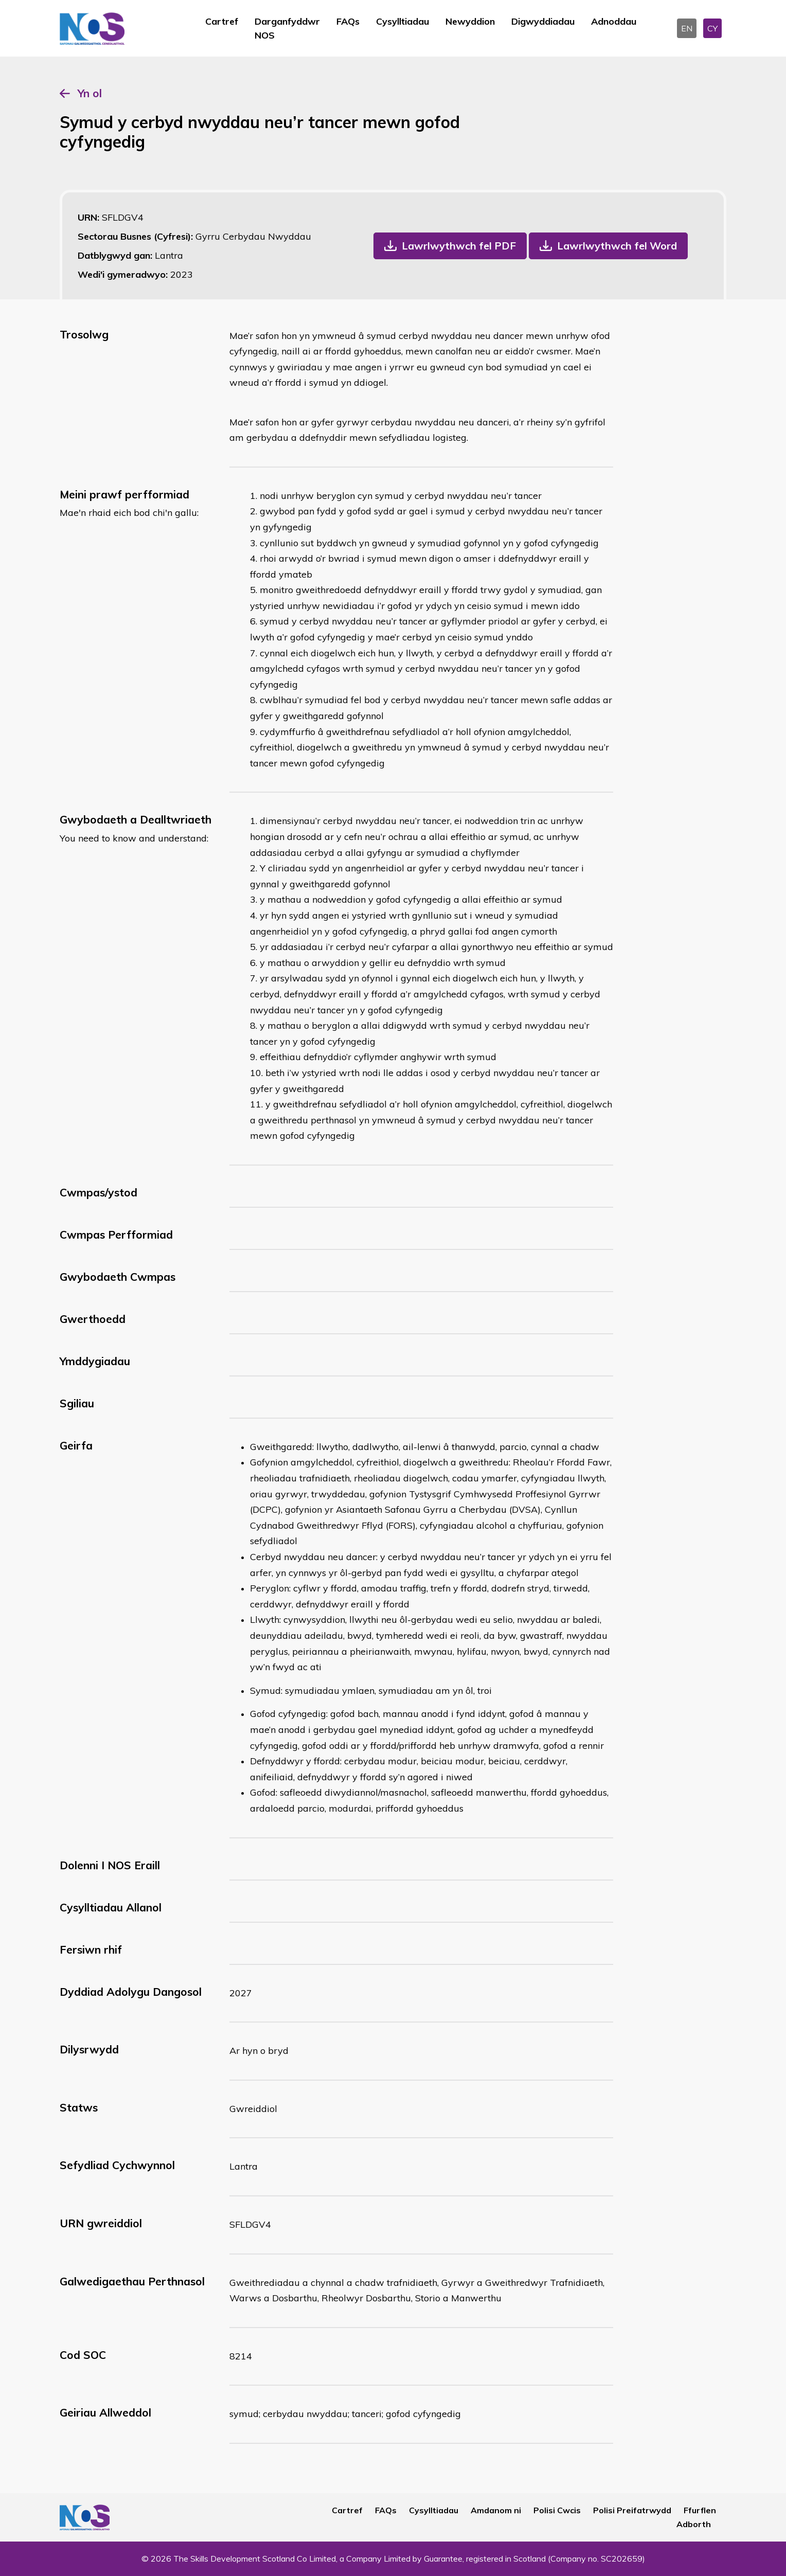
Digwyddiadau (543, 21)
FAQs (348, 21)
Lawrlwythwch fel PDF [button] (459, 245)
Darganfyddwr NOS (287, 28)
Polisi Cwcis (557, 2510)
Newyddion (470, 21)
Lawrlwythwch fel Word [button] (617, 245)
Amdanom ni (496, 2510)
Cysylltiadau (402, 21)
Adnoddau (613, 21)
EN (686, 28)
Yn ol (90, 93)
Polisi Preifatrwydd (632, 2510)
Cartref (221, 21)
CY (712, 28)
